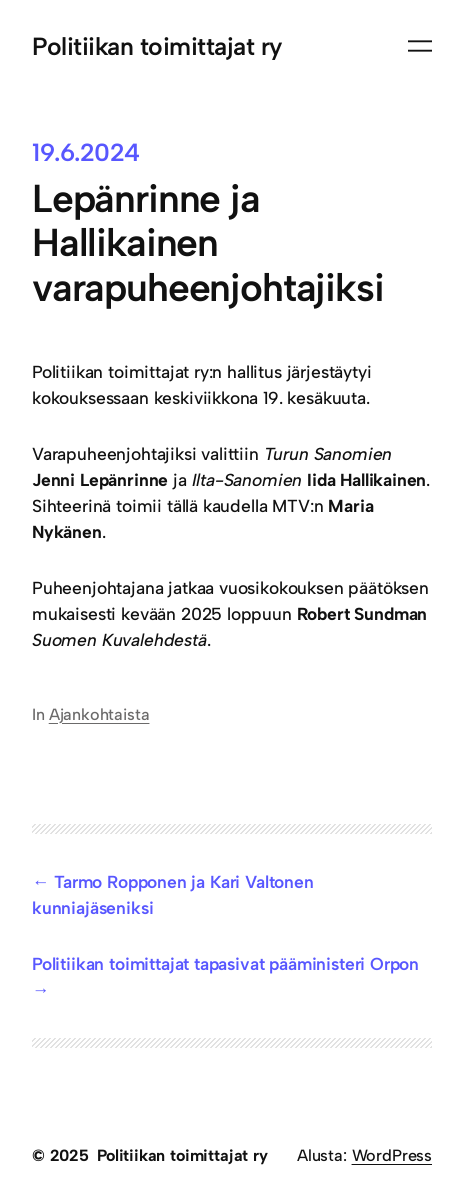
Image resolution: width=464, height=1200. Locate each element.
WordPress (392, 1155)
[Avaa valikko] (420, 46)
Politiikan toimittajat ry (157, 46)
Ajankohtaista (99, 714)
